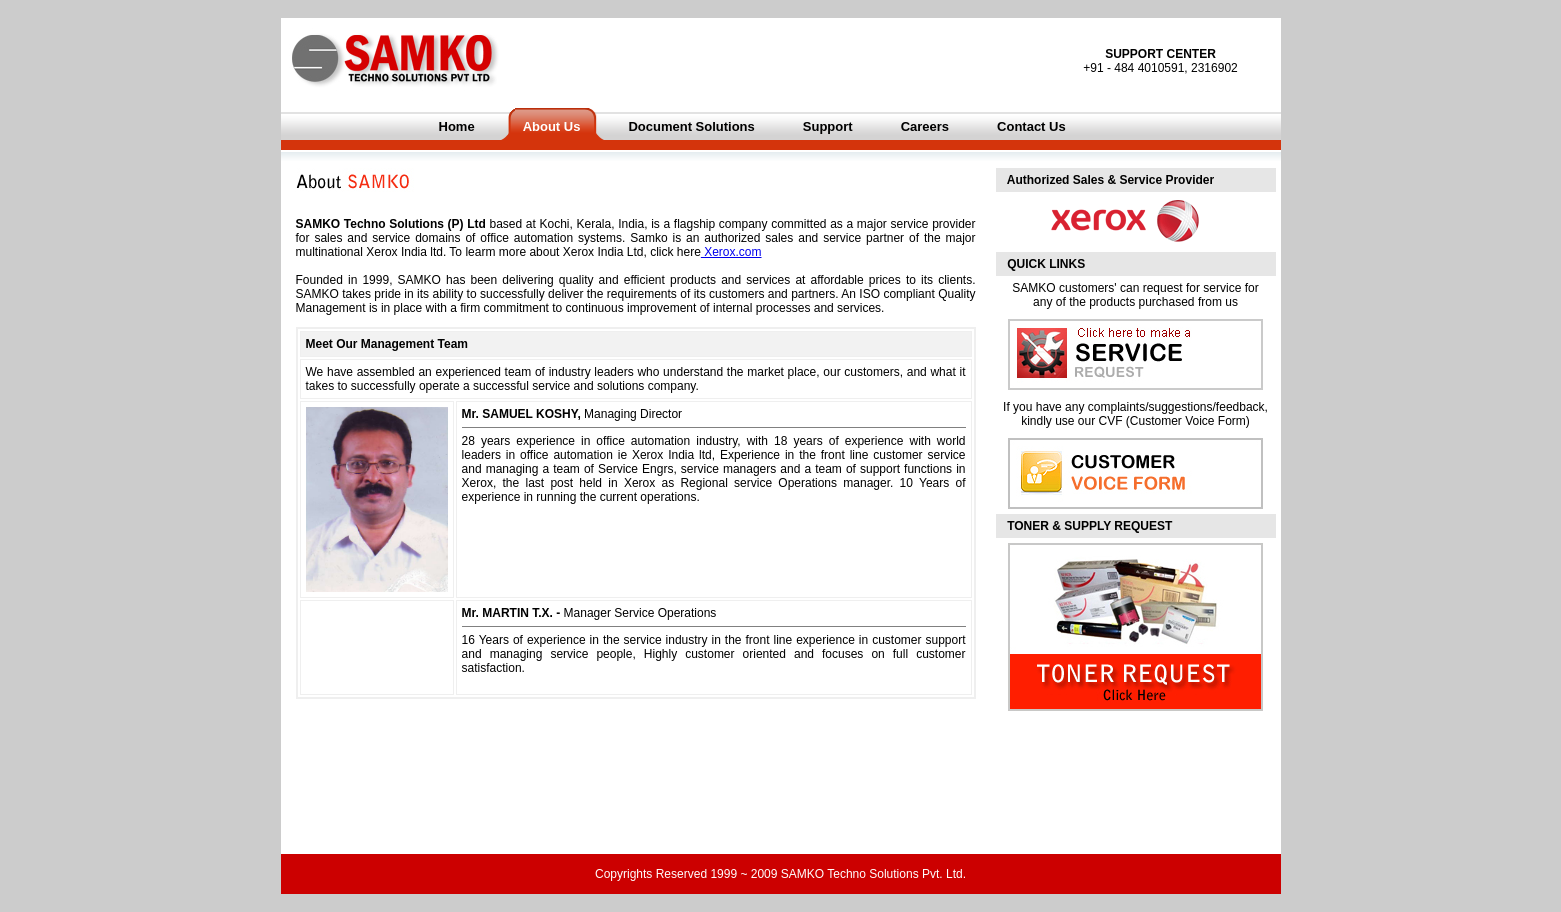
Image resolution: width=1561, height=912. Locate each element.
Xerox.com (731, 252)
